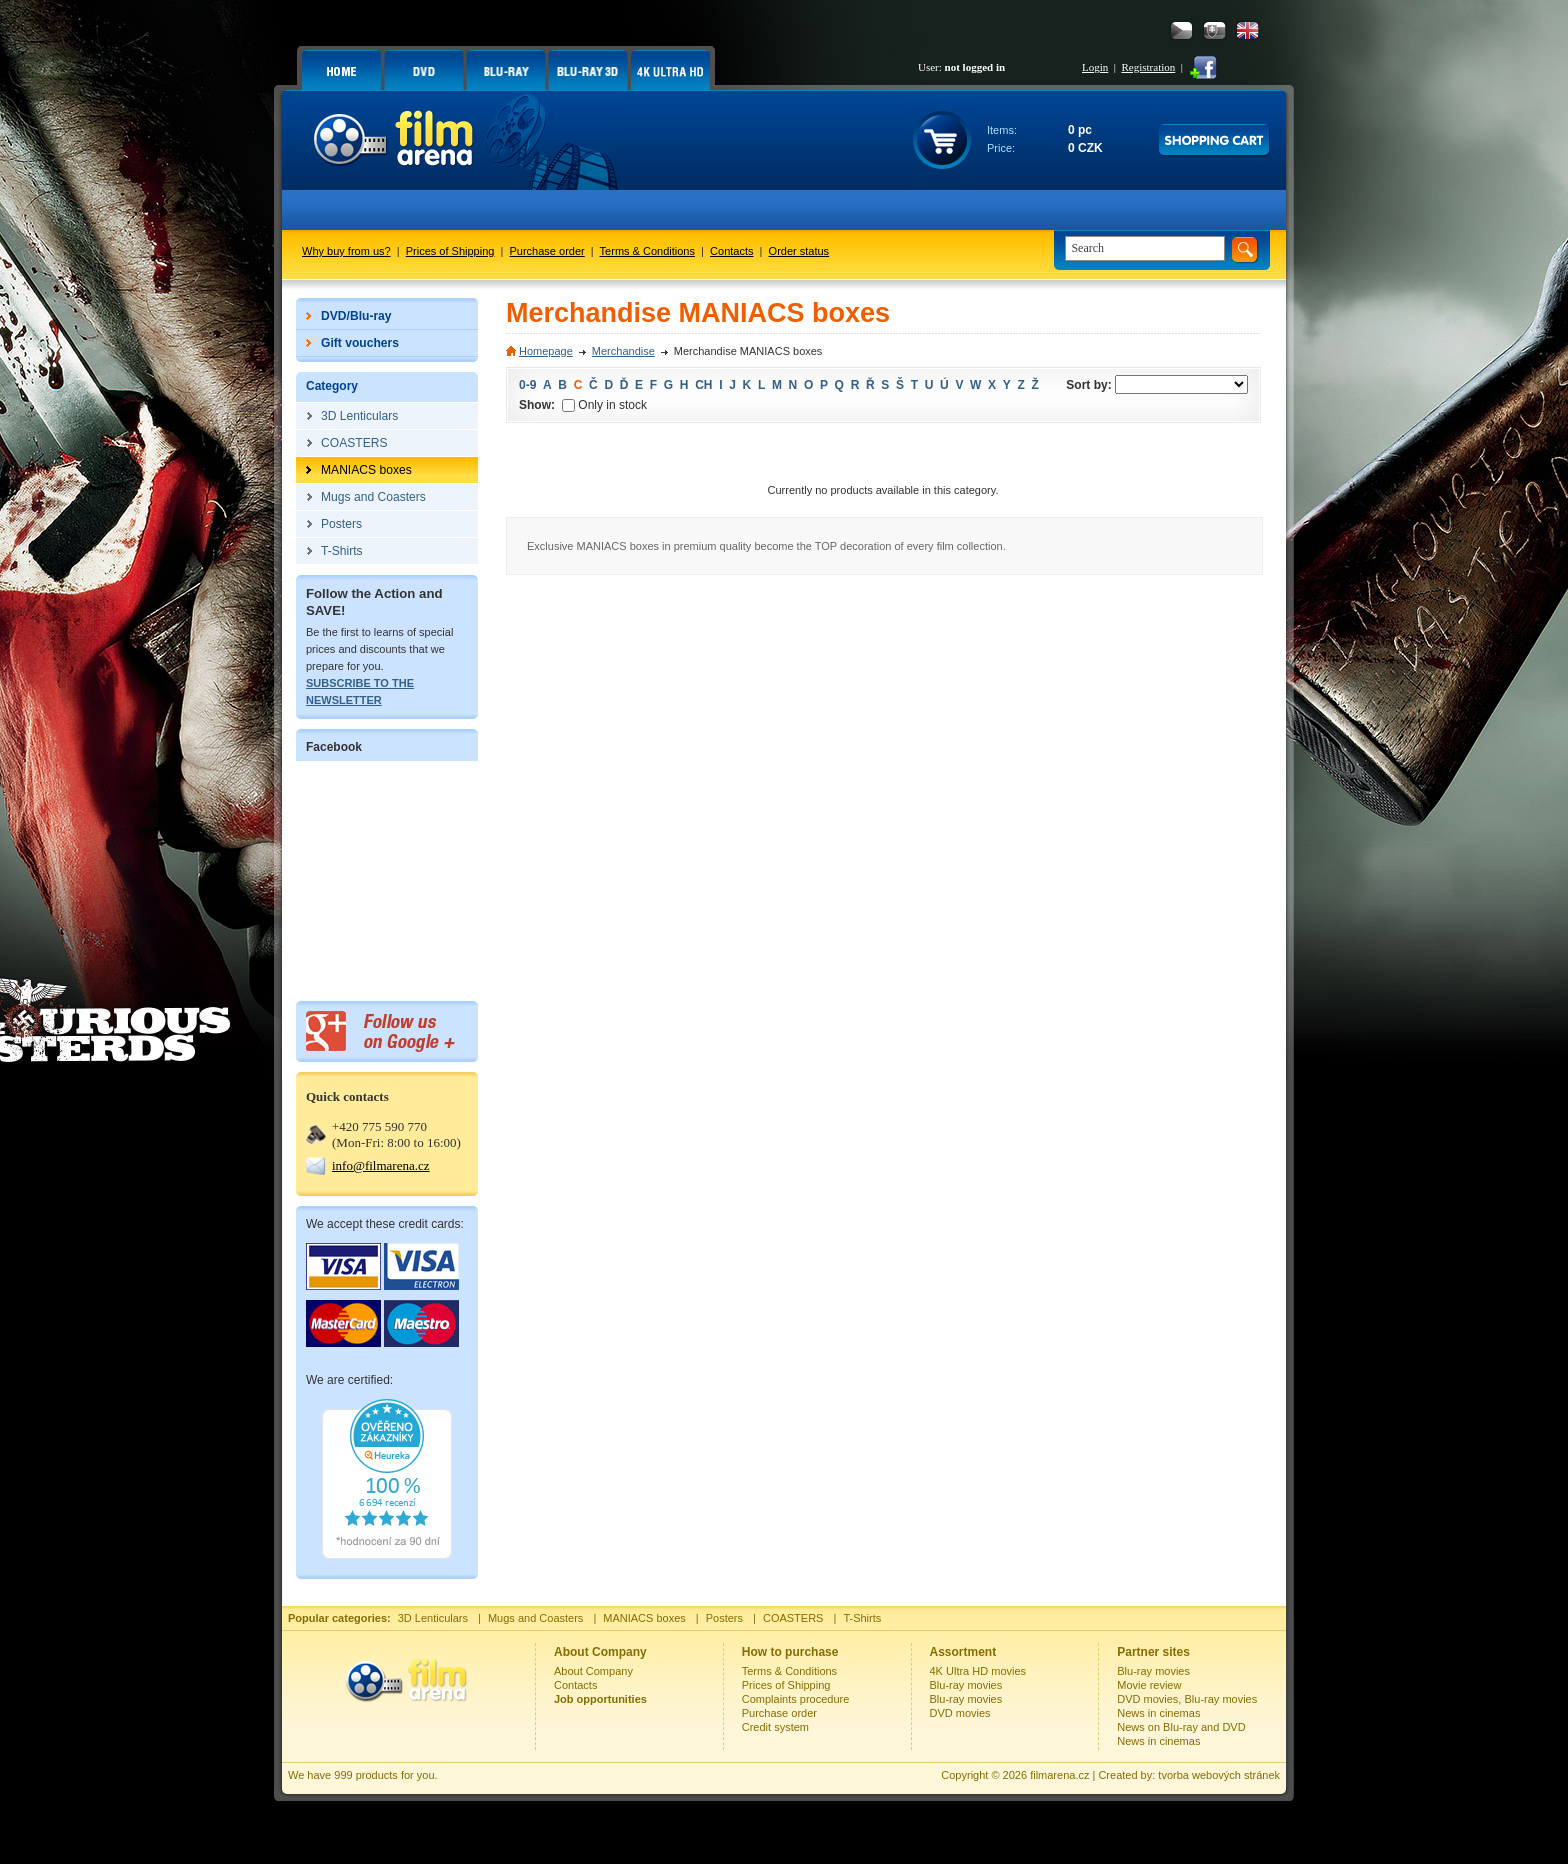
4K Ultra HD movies (978, 1671)
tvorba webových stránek (1219, 1775)
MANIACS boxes (644, 1618)
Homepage (546, 351)
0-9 (527, 385)
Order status (799, 251)
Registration (1148, 67)
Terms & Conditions (647, 251)
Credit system (775, 1727)
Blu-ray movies (966, 1685)
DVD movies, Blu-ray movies (1187, 1699)
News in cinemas (1158, 1713)
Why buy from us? (346, 251)
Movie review (1149, 1685)
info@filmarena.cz (381, 1165)
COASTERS (793, 1618)
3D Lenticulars (433, 1618)
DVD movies (960, 1713)
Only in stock (604, 405)
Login (1095, 67)
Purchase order (547, 251)
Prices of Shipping (450, 251)
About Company (593, 1671)
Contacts (731, 251)
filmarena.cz (1059, 1775)
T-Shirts (862, 1618)
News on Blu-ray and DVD (1181, 1727)
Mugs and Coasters (535, 1618)
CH (703, 385)
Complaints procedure (796, 1699)
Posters (724, 1618)
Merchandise (623, 351)
